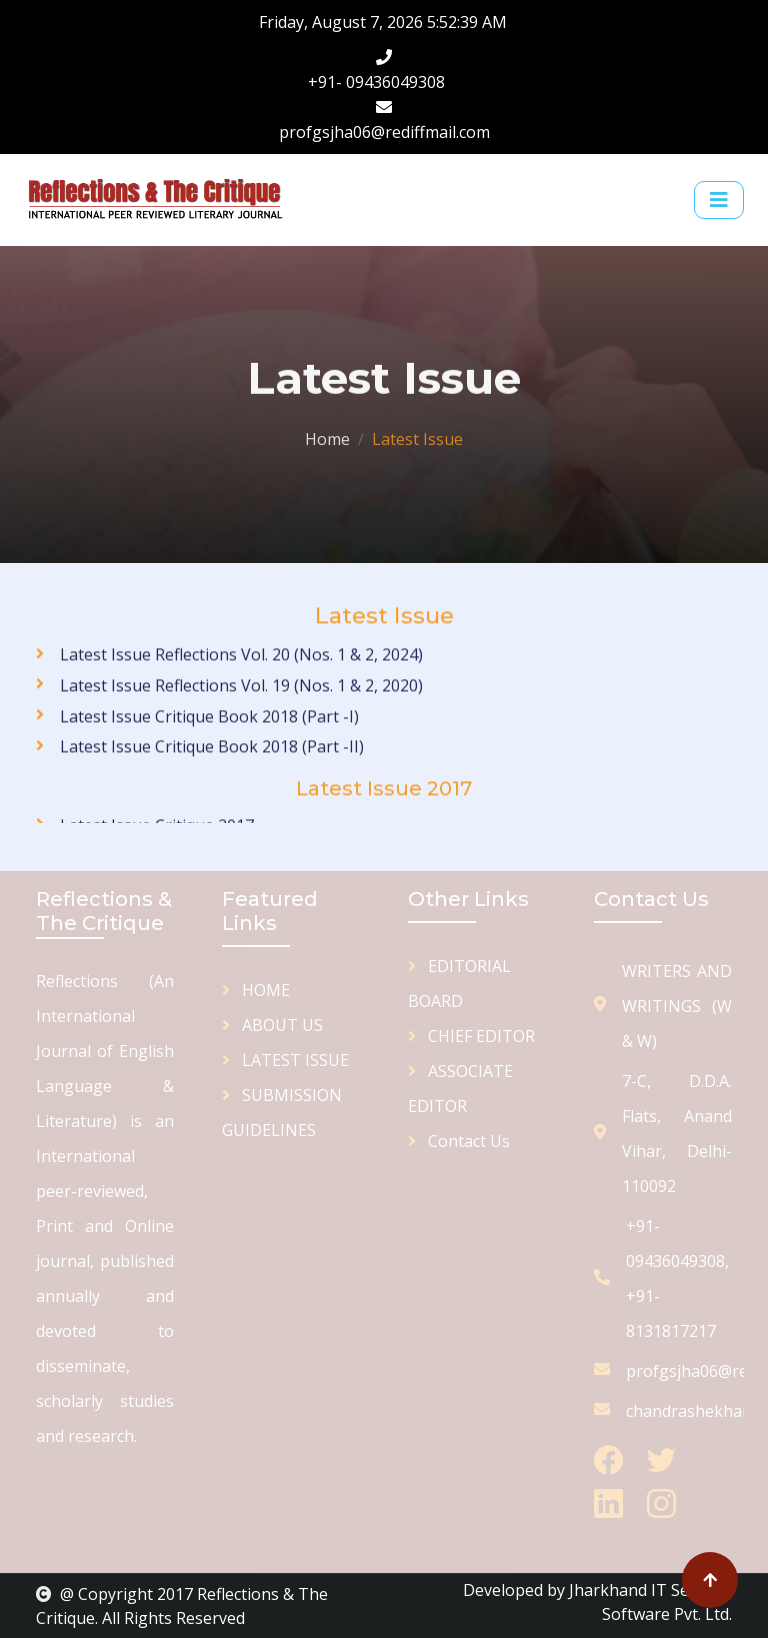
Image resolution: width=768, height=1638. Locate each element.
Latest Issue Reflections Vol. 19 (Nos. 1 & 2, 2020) (241, 704)
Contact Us (459, 1141)
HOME (256, 990)
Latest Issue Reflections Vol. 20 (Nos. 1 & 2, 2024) (241, 673)
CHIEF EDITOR (471, 1036)
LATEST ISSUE (285, 1060)
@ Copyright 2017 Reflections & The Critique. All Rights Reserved (182, 1606)
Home (327, 437)
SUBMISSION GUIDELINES (282, 1112)
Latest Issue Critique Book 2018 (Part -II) (212, 765)
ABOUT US (272, 1025)
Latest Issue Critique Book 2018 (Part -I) (209, 735)
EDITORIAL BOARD (459, 983)
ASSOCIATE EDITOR (460, 1088)
